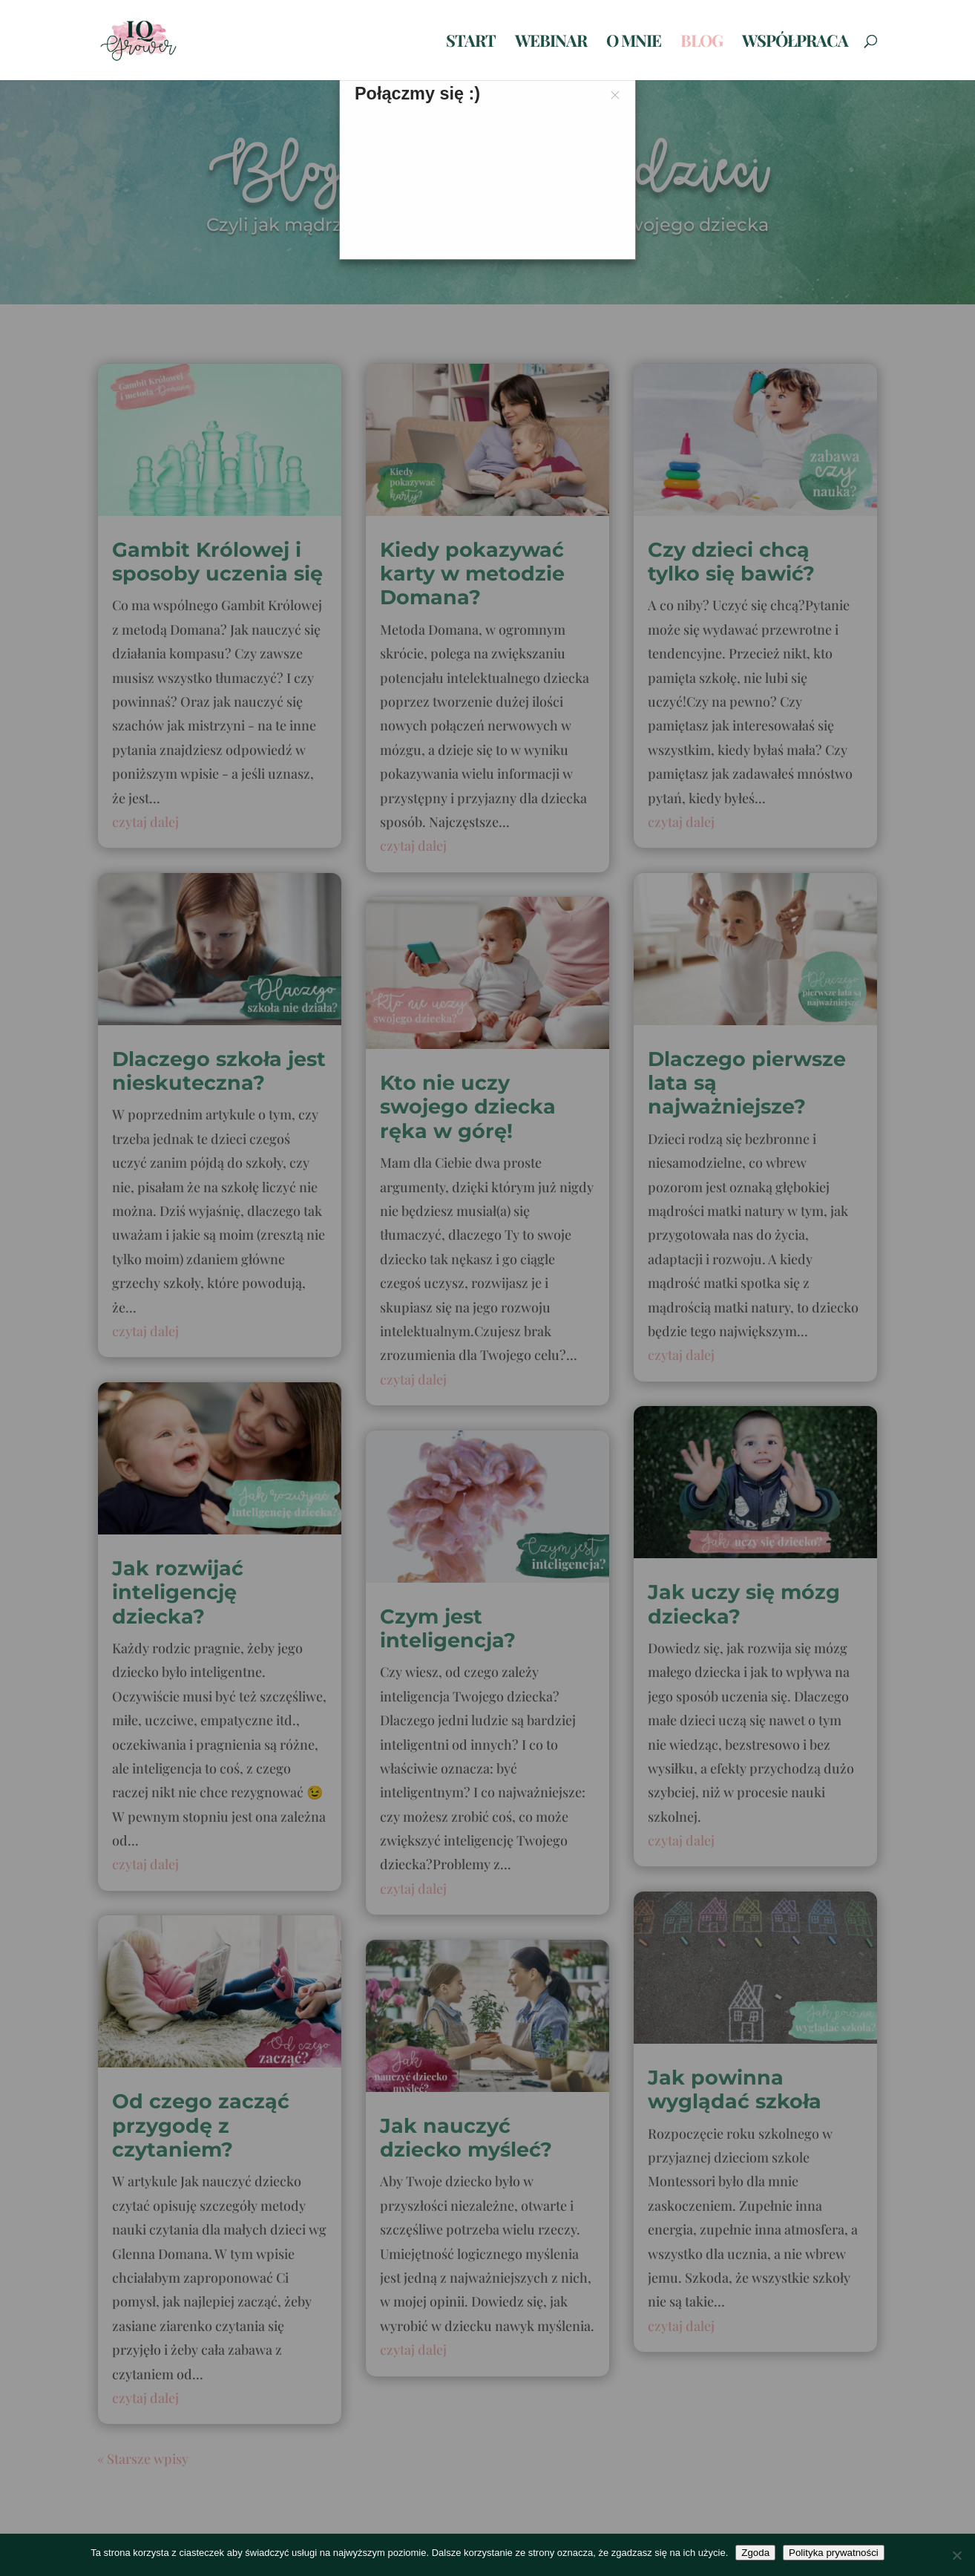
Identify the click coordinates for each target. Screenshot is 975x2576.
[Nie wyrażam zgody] (956, 2555)
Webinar (551, 43)
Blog (701, 43)
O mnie (633, 43)
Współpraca (795, 43)
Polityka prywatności (834, 2552)
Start (471, 43)
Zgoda (755, 2552)
